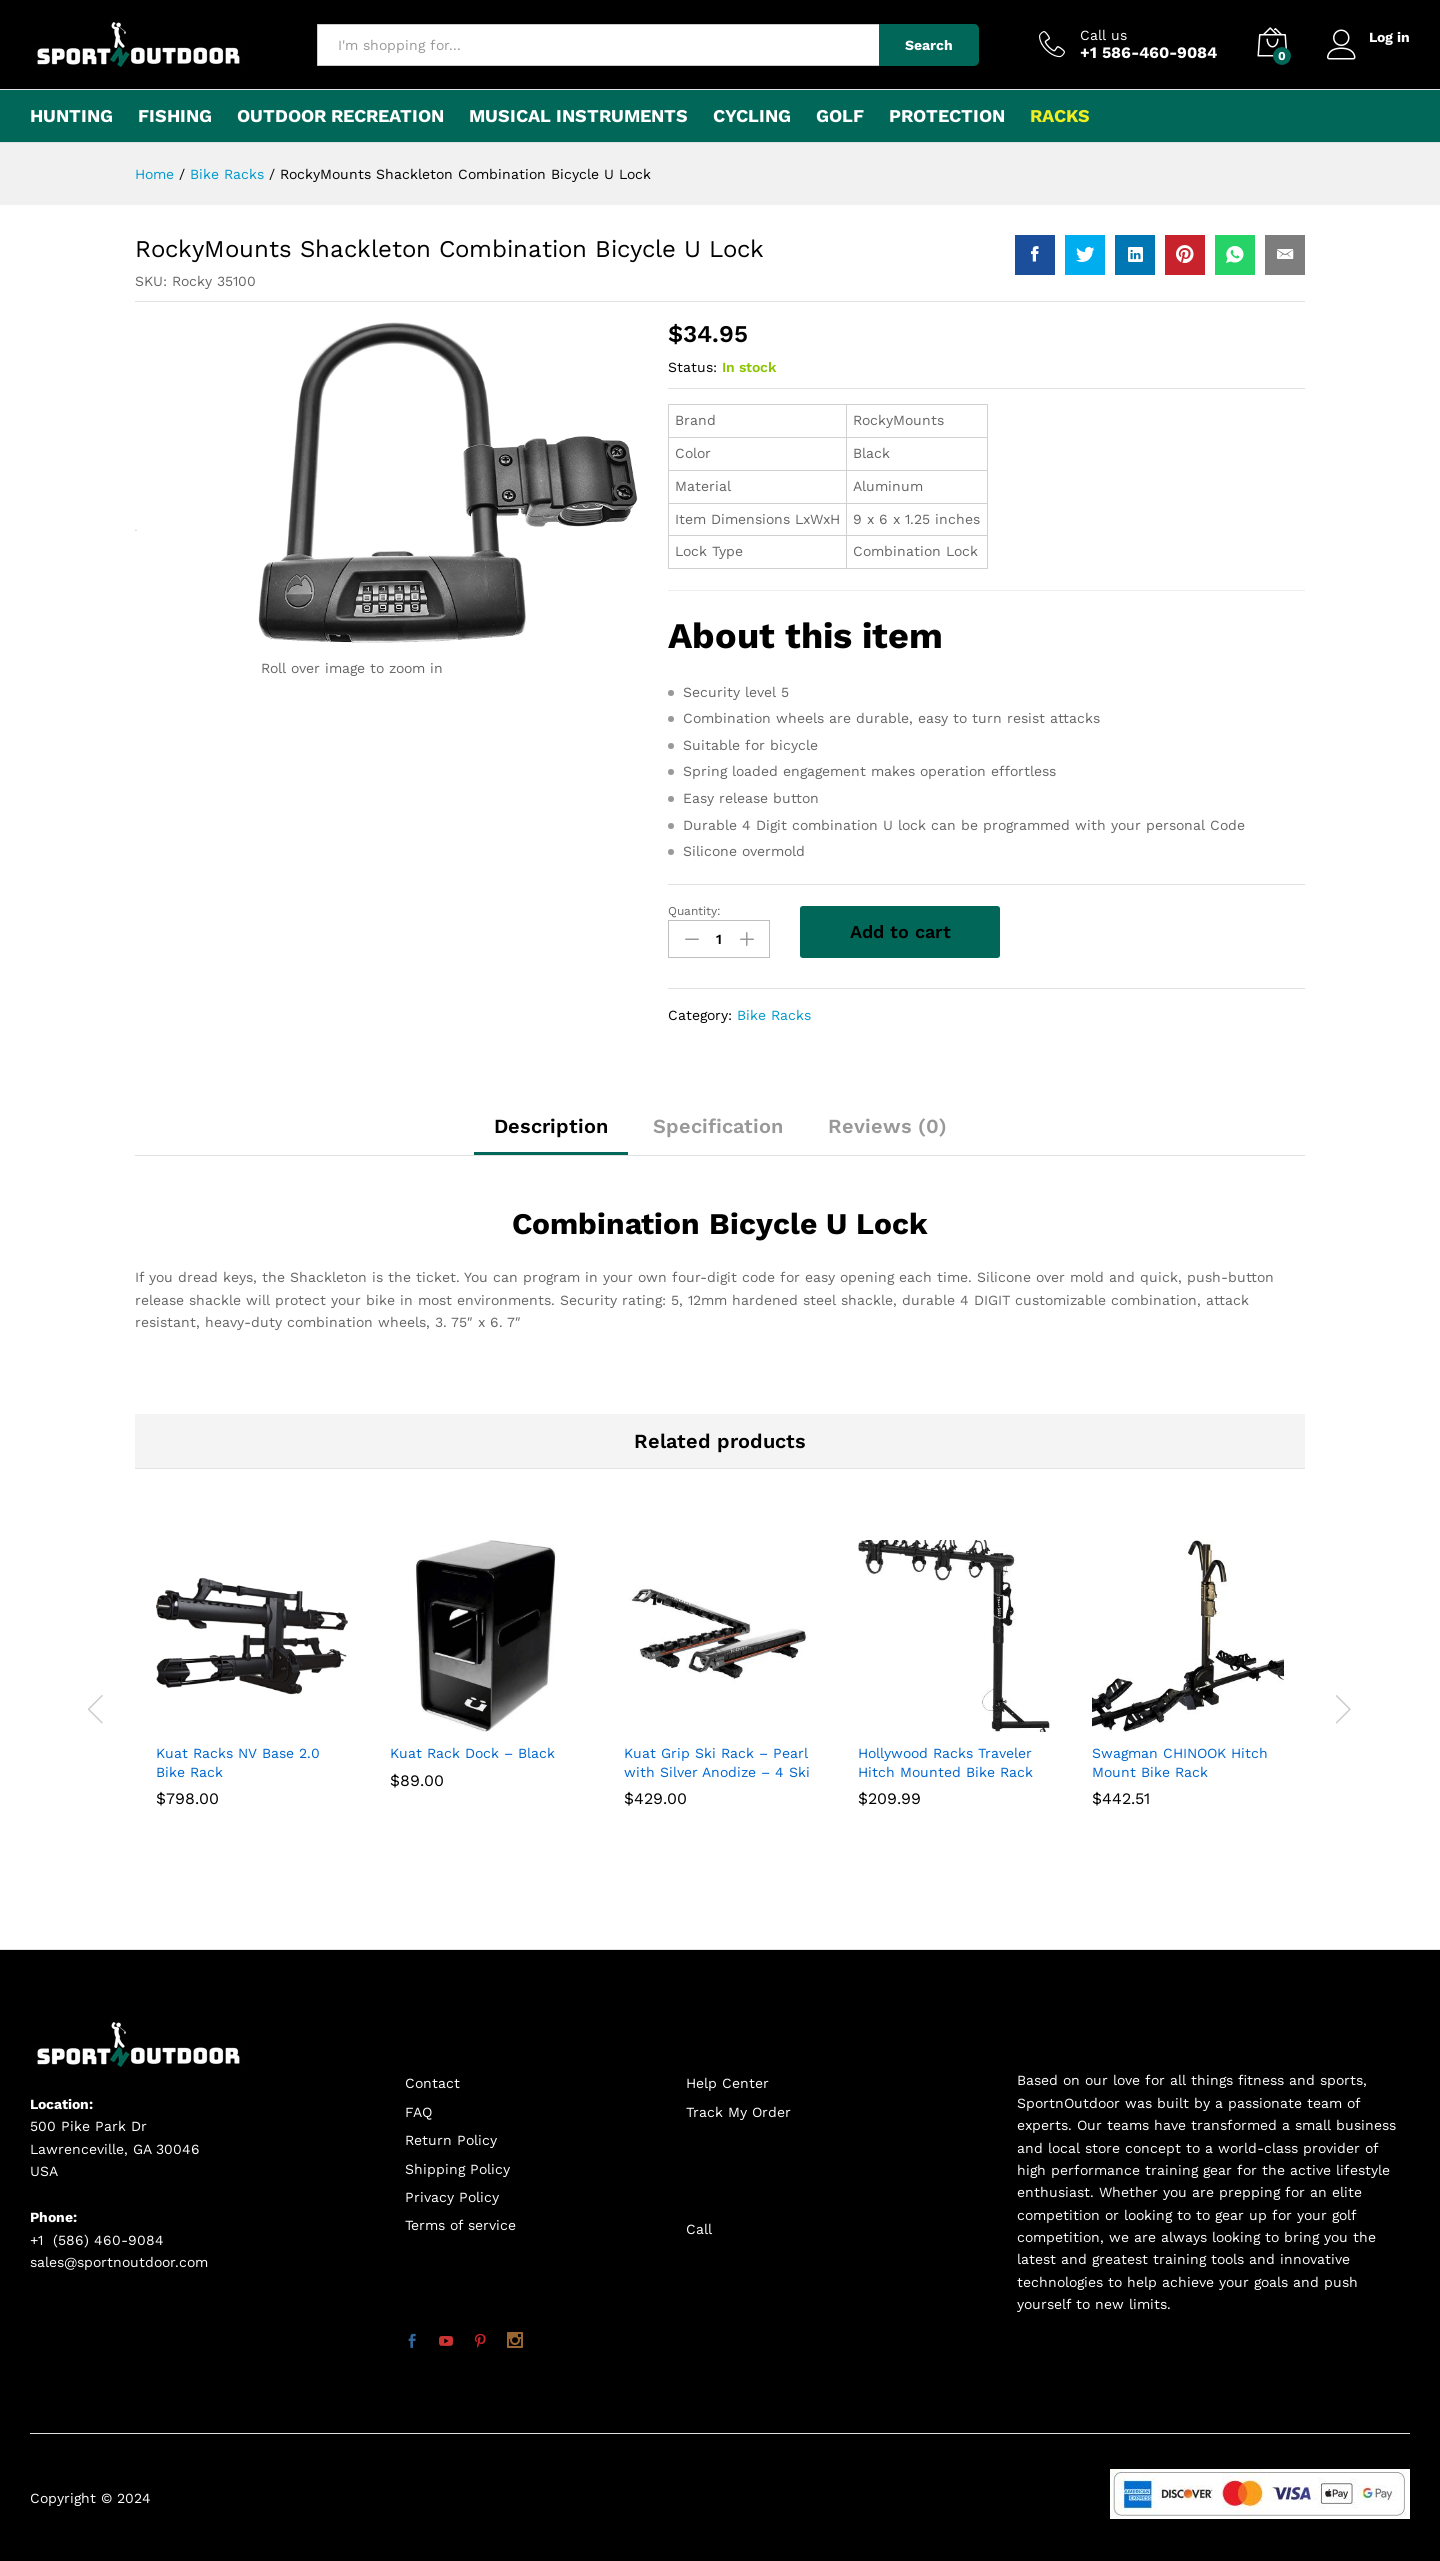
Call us (1103, 35)
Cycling (752, 116)
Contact (432, 2083)
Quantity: (694, 911)
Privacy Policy (452, 2197)
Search (929, 45)
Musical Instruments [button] (578, 116)
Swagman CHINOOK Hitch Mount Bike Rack (1180, 1762)
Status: (692, 367)
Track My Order (738, 2112)
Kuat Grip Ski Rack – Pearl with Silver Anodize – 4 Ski (717, 1762)
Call (699, 2229)
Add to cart (900, 931)
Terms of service (460, 2225)
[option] (252, 1700)
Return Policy (451, 2140)
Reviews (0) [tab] (887, 1126)
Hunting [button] (71, 116)
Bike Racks (774, 1015)
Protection (947, 116)
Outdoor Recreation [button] (340, 116)
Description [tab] (551, 1126)
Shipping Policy (457, 2169)
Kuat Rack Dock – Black (472, 1753)
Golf (840, 116)
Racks (1060, 116)
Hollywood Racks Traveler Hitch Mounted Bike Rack (945, 1762)
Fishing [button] (175, 116)
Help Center (727, 2083)
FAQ (418, 2112)
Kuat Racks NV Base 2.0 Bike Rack (238, 1762)
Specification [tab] (718, 1126)
